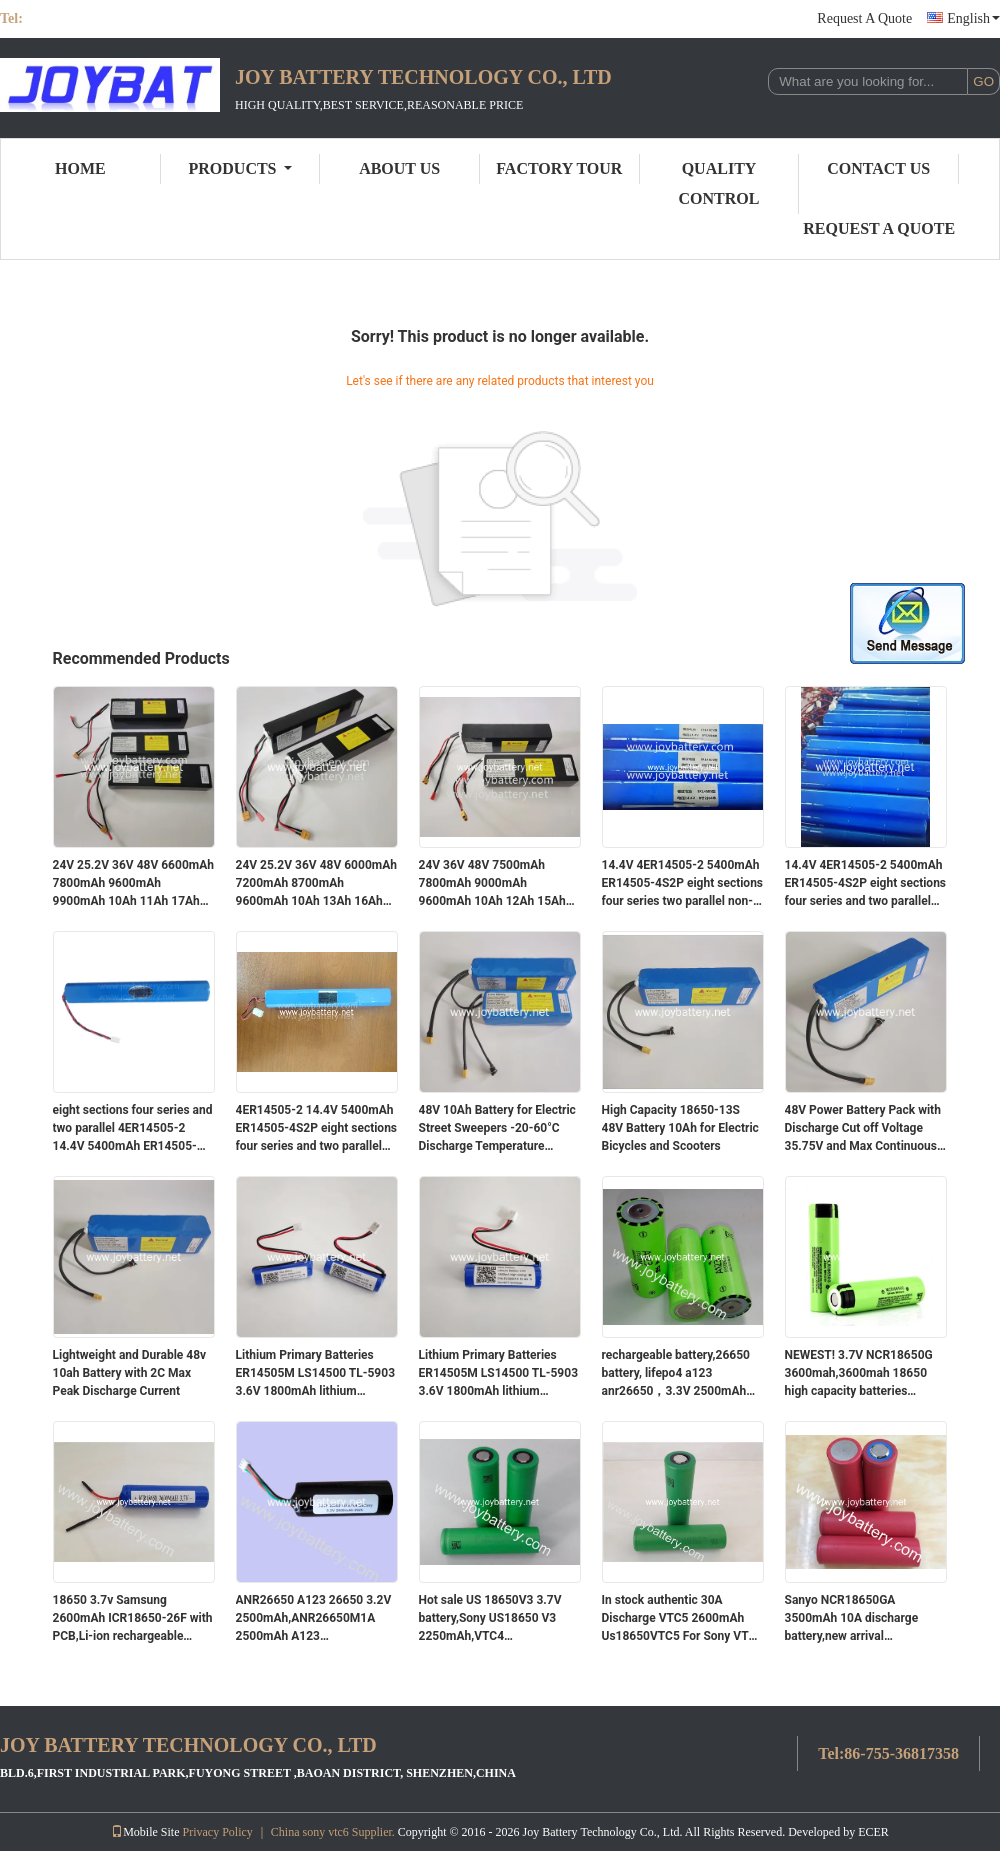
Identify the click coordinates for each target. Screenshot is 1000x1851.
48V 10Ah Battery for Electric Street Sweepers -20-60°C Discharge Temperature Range (497, 1129)
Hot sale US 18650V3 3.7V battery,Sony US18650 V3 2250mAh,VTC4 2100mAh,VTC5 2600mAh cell (490, 1619)
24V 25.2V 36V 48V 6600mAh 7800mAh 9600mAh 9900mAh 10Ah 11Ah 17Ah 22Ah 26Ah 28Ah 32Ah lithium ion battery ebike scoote (133, 884)
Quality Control (719, 183)
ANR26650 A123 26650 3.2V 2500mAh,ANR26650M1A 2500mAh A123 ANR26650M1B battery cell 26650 (314, 1619)
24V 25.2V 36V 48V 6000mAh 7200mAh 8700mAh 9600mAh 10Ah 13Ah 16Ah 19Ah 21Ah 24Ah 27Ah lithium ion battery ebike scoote (316, 884)
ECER (873, 1832)
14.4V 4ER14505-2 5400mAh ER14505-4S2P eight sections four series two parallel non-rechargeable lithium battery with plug (683, 884)
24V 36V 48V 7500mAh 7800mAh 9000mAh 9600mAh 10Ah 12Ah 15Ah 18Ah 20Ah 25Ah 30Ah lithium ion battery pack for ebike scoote (492, 884)
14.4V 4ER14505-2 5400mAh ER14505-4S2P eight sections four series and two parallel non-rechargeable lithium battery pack (866, 884)
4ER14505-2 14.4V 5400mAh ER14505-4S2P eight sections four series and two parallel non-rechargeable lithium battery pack (317, 1129)
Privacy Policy (218, 1832)
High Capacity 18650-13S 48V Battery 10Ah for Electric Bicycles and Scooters (680, 1128)
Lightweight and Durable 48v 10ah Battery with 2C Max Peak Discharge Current (130, 1373)
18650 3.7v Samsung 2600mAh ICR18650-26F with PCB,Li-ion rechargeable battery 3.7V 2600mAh (133, 1619)
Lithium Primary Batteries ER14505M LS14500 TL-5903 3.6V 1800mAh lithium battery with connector (316, 1374)
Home (80, 168)
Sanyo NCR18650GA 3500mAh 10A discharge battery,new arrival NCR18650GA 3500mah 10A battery (862, 1619)
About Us (399, 168)
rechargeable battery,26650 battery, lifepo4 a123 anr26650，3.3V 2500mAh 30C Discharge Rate (676, 1374)
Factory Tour (559, 168)
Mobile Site (145, 1832)
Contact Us (878, 168)
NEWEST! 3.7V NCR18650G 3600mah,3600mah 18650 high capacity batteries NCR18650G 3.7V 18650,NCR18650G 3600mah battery (864, 1374)
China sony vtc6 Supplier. (334, 1832)
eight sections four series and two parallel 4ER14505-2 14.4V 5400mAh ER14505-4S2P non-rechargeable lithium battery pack (133, 1129)
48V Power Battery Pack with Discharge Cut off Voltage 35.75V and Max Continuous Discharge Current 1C (863, 1129)
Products (240, 168)
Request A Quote (864, 18)
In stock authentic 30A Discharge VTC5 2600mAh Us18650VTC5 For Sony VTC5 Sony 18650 (683, 1619)
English (973, 18)
